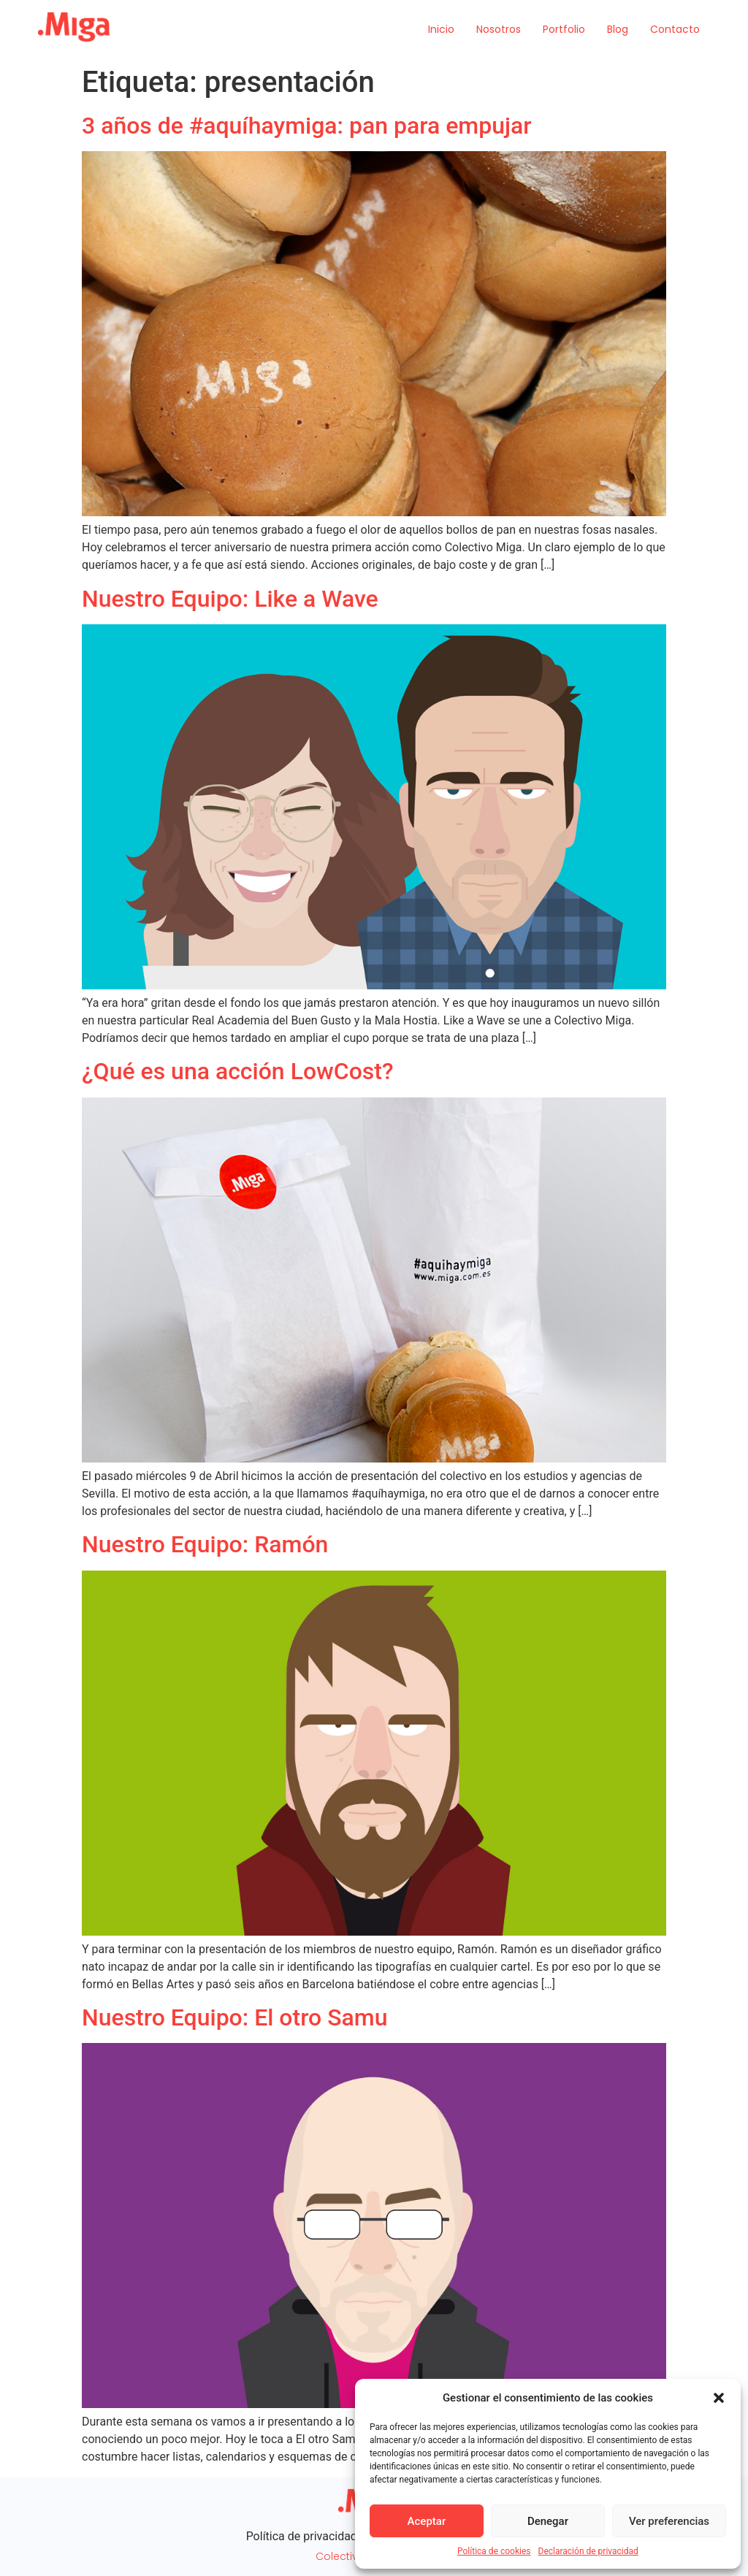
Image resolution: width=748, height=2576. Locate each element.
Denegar (547, 2521)
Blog (617, 29)
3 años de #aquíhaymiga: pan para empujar (307, 125)
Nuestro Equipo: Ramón (205, 1544)
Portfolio (564, 29)
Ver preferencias (669, 2521)
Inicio (441, 29)
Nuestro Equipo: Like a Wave (230, 599)
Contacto (675, 29)
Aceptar (427, 2521)
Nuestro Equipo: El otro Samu (234, 2017)
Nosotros (498, 29)
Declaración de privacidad (588, 2551)
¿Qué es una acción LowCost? (238, 1071)
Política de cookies (494, 2551)
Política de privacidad (301, 2536)
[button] (718, 2398)
